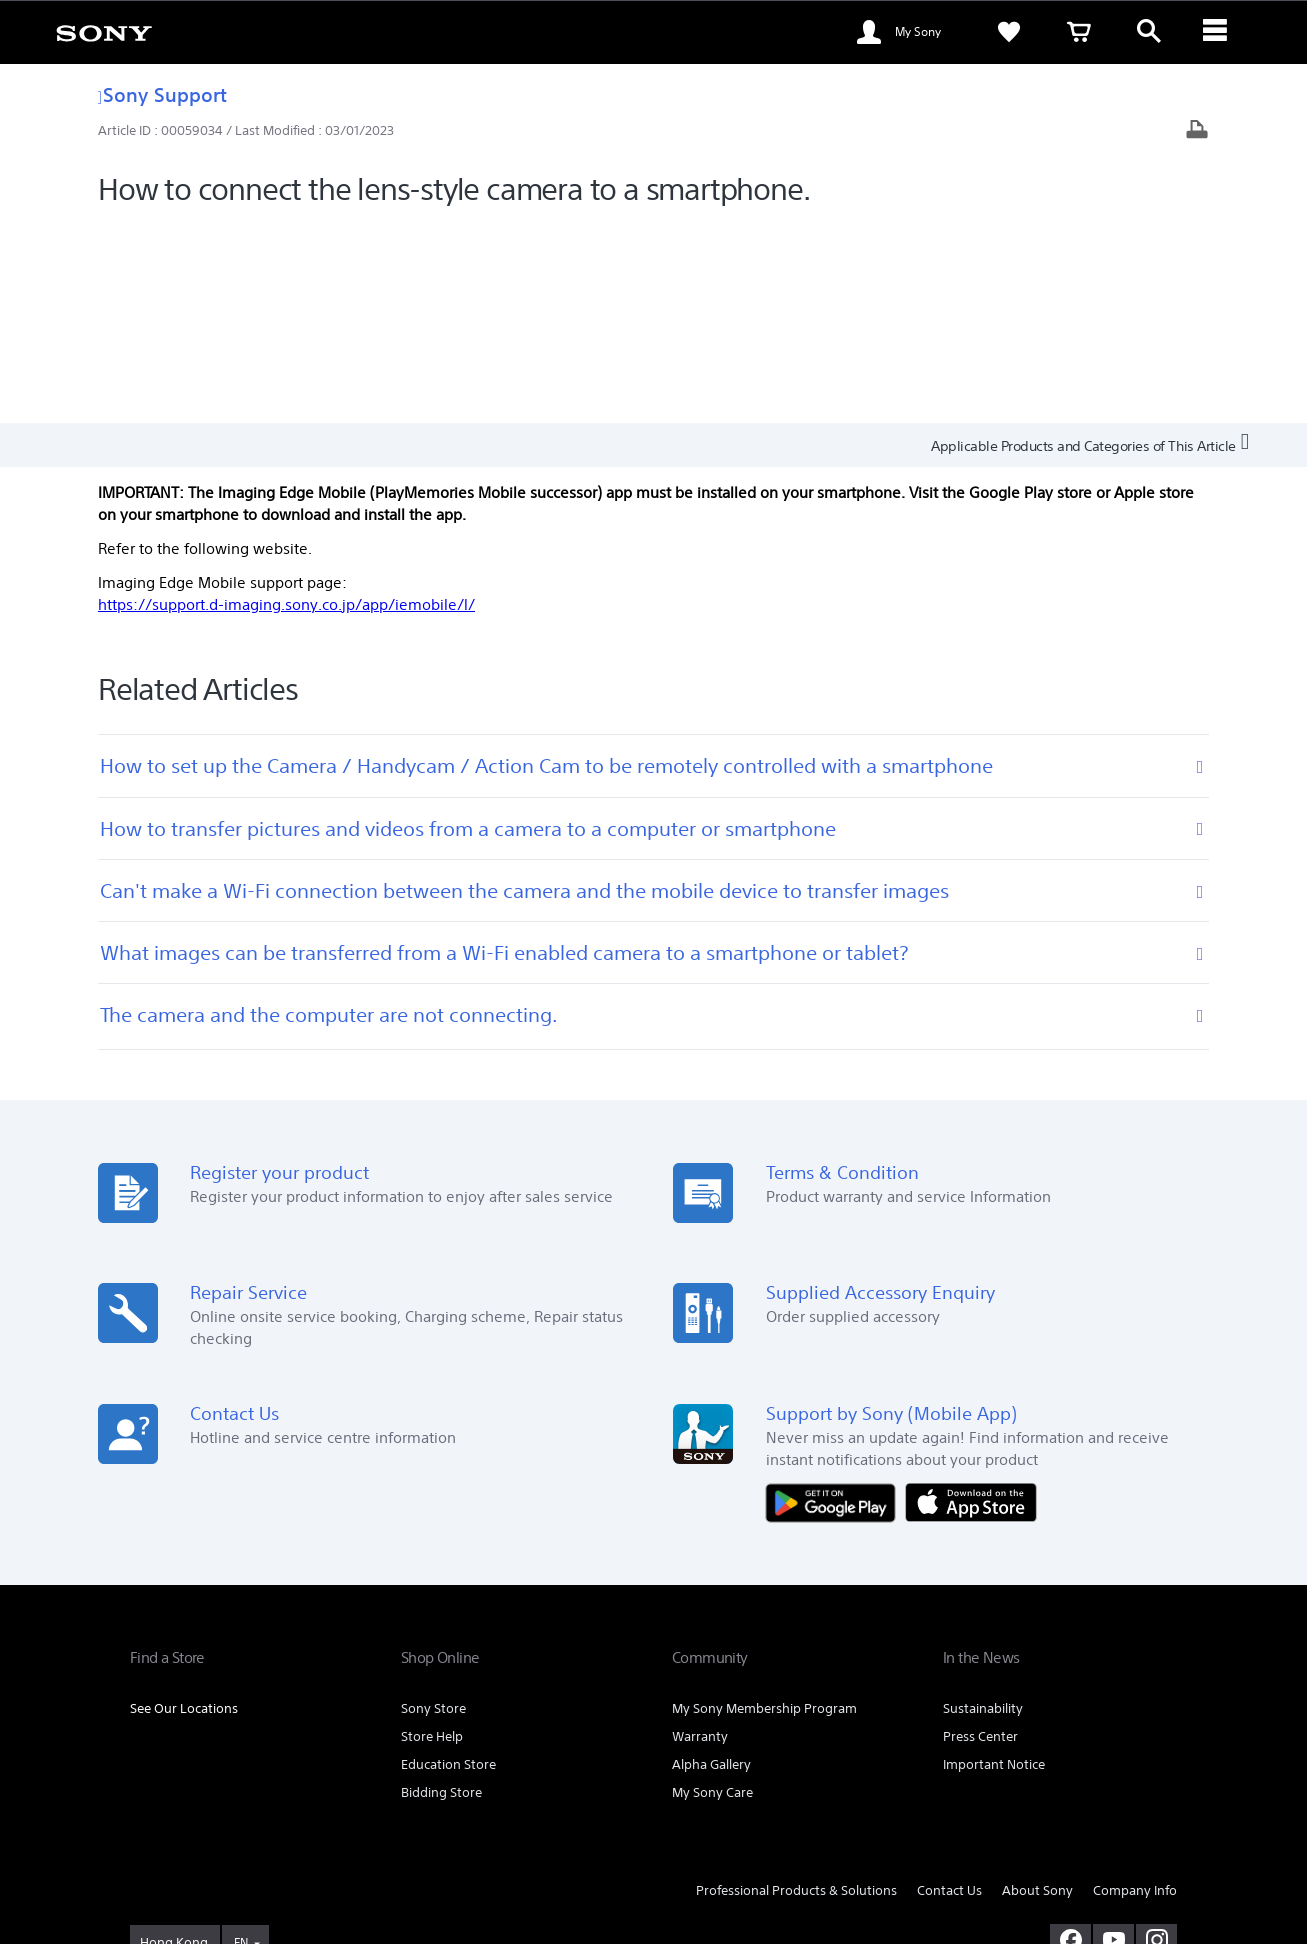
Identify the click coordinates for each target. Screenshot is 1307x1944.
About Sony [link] (1037, 1689)
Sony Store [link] (433, 1507)
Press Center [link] (980, 1535)
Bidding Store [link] (441, 1591)
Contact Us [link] (949, 1689)
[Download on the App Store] (971, 1300)
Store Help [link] (432, 1535)
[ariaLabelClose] (1219, 32)
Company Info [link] (1135, 1689)
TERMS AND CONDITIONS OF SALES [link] (454, 1835)
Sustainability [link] (983, 1507)
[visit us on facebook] (1070, 1740)
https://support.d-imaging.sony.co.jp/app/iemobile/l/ (286, 403)
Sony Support (162, 94)
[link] (104, 32)
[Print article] (1197, 131)
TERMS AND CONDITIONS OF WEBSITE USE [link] (240, 1835)
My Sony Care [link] (712, 1591)
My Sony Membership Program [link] (764, 1507)
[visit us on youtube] (1113, 1740)
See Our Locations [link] (184, 1507)
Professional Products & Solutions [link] (796, 1689)
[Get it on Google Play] (836, 1300)
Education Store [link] (448, 1563)
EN (241, 1742)
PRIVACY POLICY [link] (601, 1835)
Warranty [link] (700, 1535)
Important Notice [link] (994, 1563)
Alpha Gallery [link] (711, 1563)
